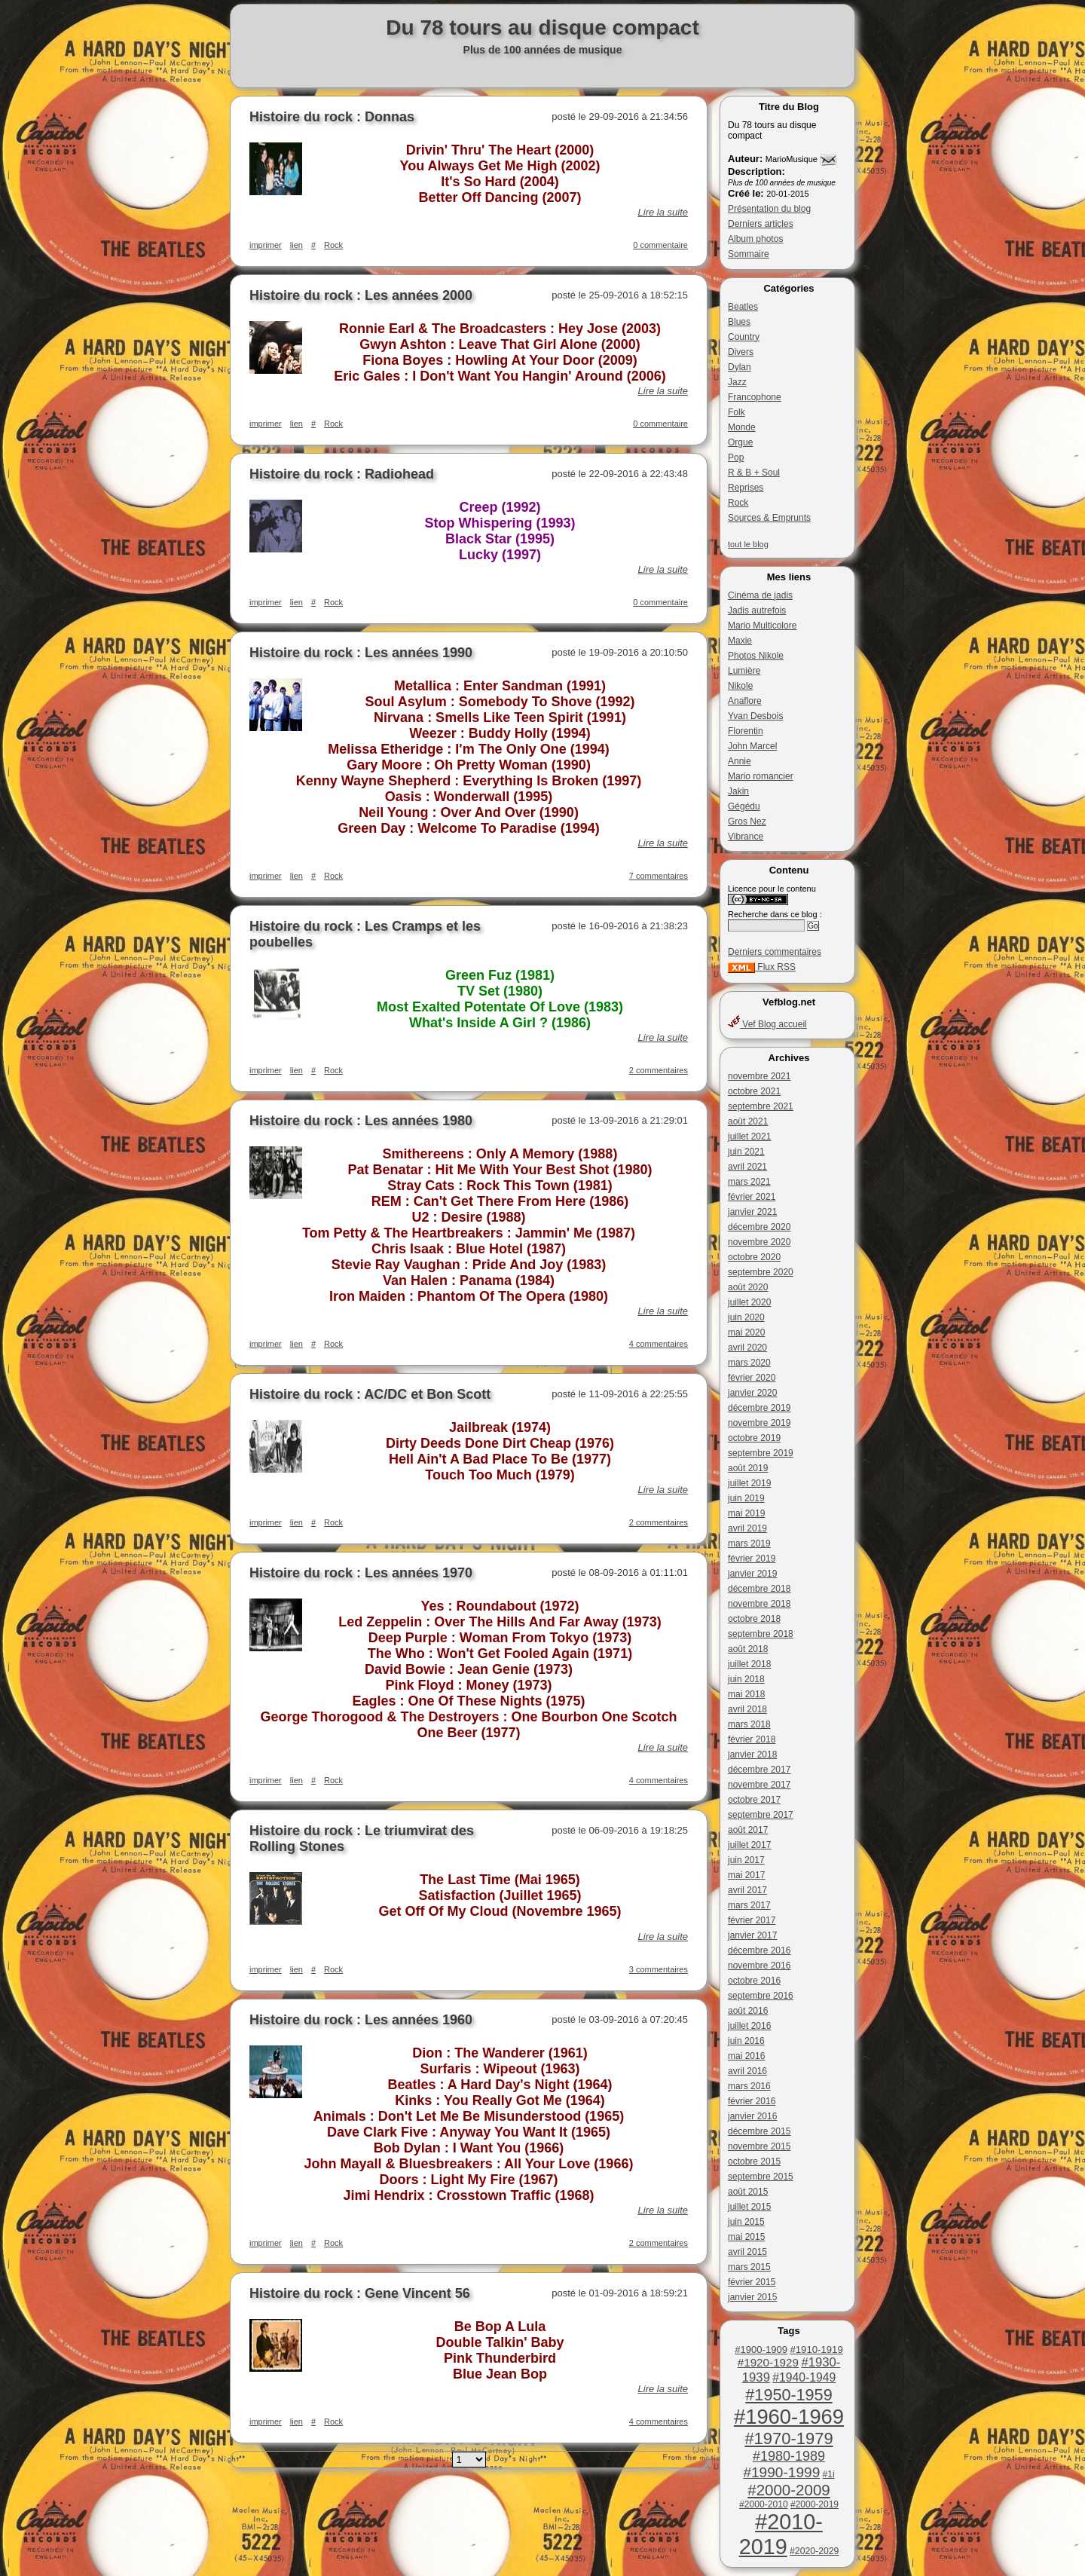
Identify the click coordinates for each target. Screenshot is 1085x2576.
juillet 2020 (749, 1302)
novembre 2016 (759, 1965)
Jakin (738, 791)
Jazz (737, 382)
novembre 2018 (759, 1604)
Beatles (743, 306)
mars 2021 (749, 1181)
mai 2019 (746, 1513)
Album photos (755, 239)
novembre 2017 (759, 1784)
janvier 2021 (752, 1212)
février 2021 (751, 1197)
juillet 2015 (749, 2206)
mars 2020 (749, 1362)
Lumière (744, 670)
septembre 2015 (760, 2176)
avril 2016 (747, 2071)
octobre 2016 (754, 1980)
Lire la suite (663, 212)
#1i (829, 2474)
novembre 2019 (759, 1423)
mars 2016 (749, 2086)
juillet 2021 (749, 1136)
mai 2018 (746, 1694)
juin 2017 (746, 1860)
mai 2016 (746, 2056)
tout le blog (748, 544)
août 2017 (748, 1830)
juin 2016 (746, 2041)
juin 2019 (746, 1498)
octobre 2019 (754, 1438)
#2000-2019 (814, 2504)
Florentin (745, 731)
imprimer (265, 244)
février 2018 (751, 1739)
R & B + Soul (754, 472)
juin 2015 (746, 2222)
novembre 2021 (759, 1076)
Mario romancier (760, 776)
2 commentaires (658, 1070)
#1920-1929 (768, 2362)
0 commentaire (660, 244)
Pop (736, 457)
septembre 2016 (760, 1995)
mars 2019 (749, 1543)
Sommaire (748, 254)
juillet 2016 (749, 2026)
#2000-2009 (788, 2489)
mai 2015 (746, 2237)
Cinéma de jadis (760, 595)
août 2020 (748, 1287)
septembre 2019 (760, 1453)
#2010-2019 (781, 2534)
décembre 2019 (759, 1408)
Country (744, 337)
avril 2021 (747, 1166)
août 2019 (748, 1468)
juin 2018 (746, 1679)
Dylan (739, 367)
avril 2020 (747, 1347)
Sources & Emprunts (769, 517)
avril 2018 (747, 1709)
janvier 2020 (752, 1392)
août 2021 (748, 1121)
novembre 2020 (759, 1242)
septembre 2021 (760, 1106)
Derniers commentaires (774, 952)
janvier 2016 (752, 2116)
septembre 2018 (760, 1634)
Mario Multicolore (762, 625)
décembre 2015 (759, 2131)
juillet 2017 (749, 1845)
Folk (736, 412)
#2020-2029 (814, 2551)
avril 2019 (747, 1528)
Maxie (740, 640)
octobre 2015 (754, 2161)
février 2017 (751, 1920)
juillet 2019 (749, 1483)
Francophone (754, 397)
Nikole (740, 686)
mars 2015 (749, 2267)
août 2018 (748, 1649)
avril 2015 (747, 2252)
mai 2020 (746, 1332)
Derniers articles (760, 224)
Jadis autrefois (757, 610)
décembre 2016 (759, 1950)
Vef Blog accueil (767, 1024)
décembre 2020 (759, 1227)
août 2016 (748, 2010)
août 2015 (748, 2191)
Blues (739, 322)
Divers (740, 352)
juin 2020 (746, 1317)
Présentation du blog (769, 208)
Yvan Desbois (755, 716)
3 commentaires (658, 1969)
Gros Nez (747, 821)
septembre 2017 (760, 1815)
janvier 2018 (752, 1754)
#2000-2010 (763, 2504)
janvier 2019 (752, 1573)
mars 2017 (749, 1905)
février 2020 (751, 1377)
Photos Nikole (756, 655)
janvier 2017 (752, 1935)
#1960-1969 (789, 2416)
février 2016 (751, 2101)
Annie (739, 761)
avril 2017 (747, 1890)
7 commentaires (658, 875)
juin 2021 (746, 1151)
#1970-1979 (788, 2438)
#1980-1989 (789, 2456)
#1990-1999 (781, 2472)
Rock (738, 502)
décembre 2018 (759, 1588)
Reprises (745, 487)
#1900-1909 (761, 2349)
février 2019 (751, 1558)
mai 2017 (746, 1875)
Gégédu (744, 806)
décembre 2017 (759, 1769)
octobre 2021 (754, 1091)
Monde (742, 427)
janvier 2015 (752, 2297)
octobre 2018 (754, 1619)
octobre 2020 (754, 1257)
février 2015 (751, 2282)
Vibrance (745, 836)
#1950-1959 (788, 2394)
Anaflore (745, 701)
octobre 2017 (754, 1799)
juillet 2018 (749, 1664)
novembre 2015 (759, 2146)
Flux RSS (762, 967)
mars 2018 (749, 1724)
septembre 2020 (760, 1272)
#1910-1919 (816, 2349)
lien (296, 244)
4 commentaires (658, 1343)
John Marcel (752, 746)
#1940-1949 (804, 2377)
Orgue (740, 442)
